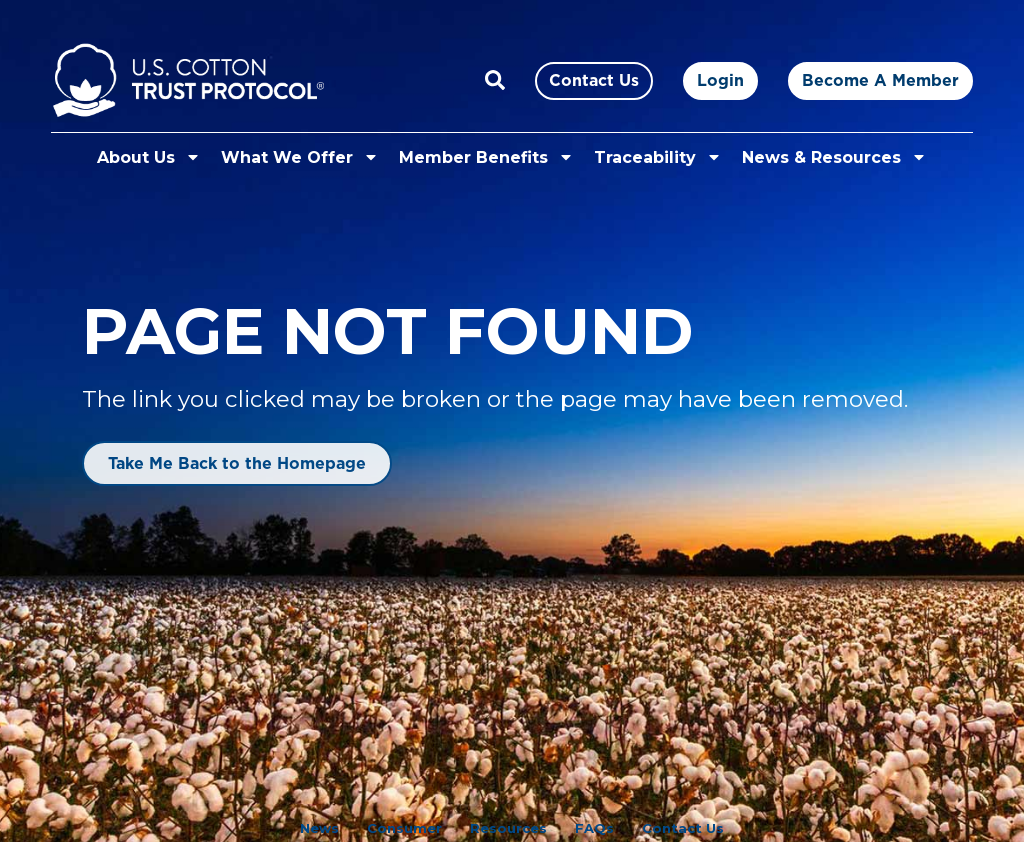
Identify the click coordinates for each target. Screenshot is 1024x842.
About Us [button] (149, 157)
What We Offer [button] (300, 157)
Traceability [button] (658, 157)
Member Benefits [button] (486, 157)
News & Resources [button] (834, 157)
